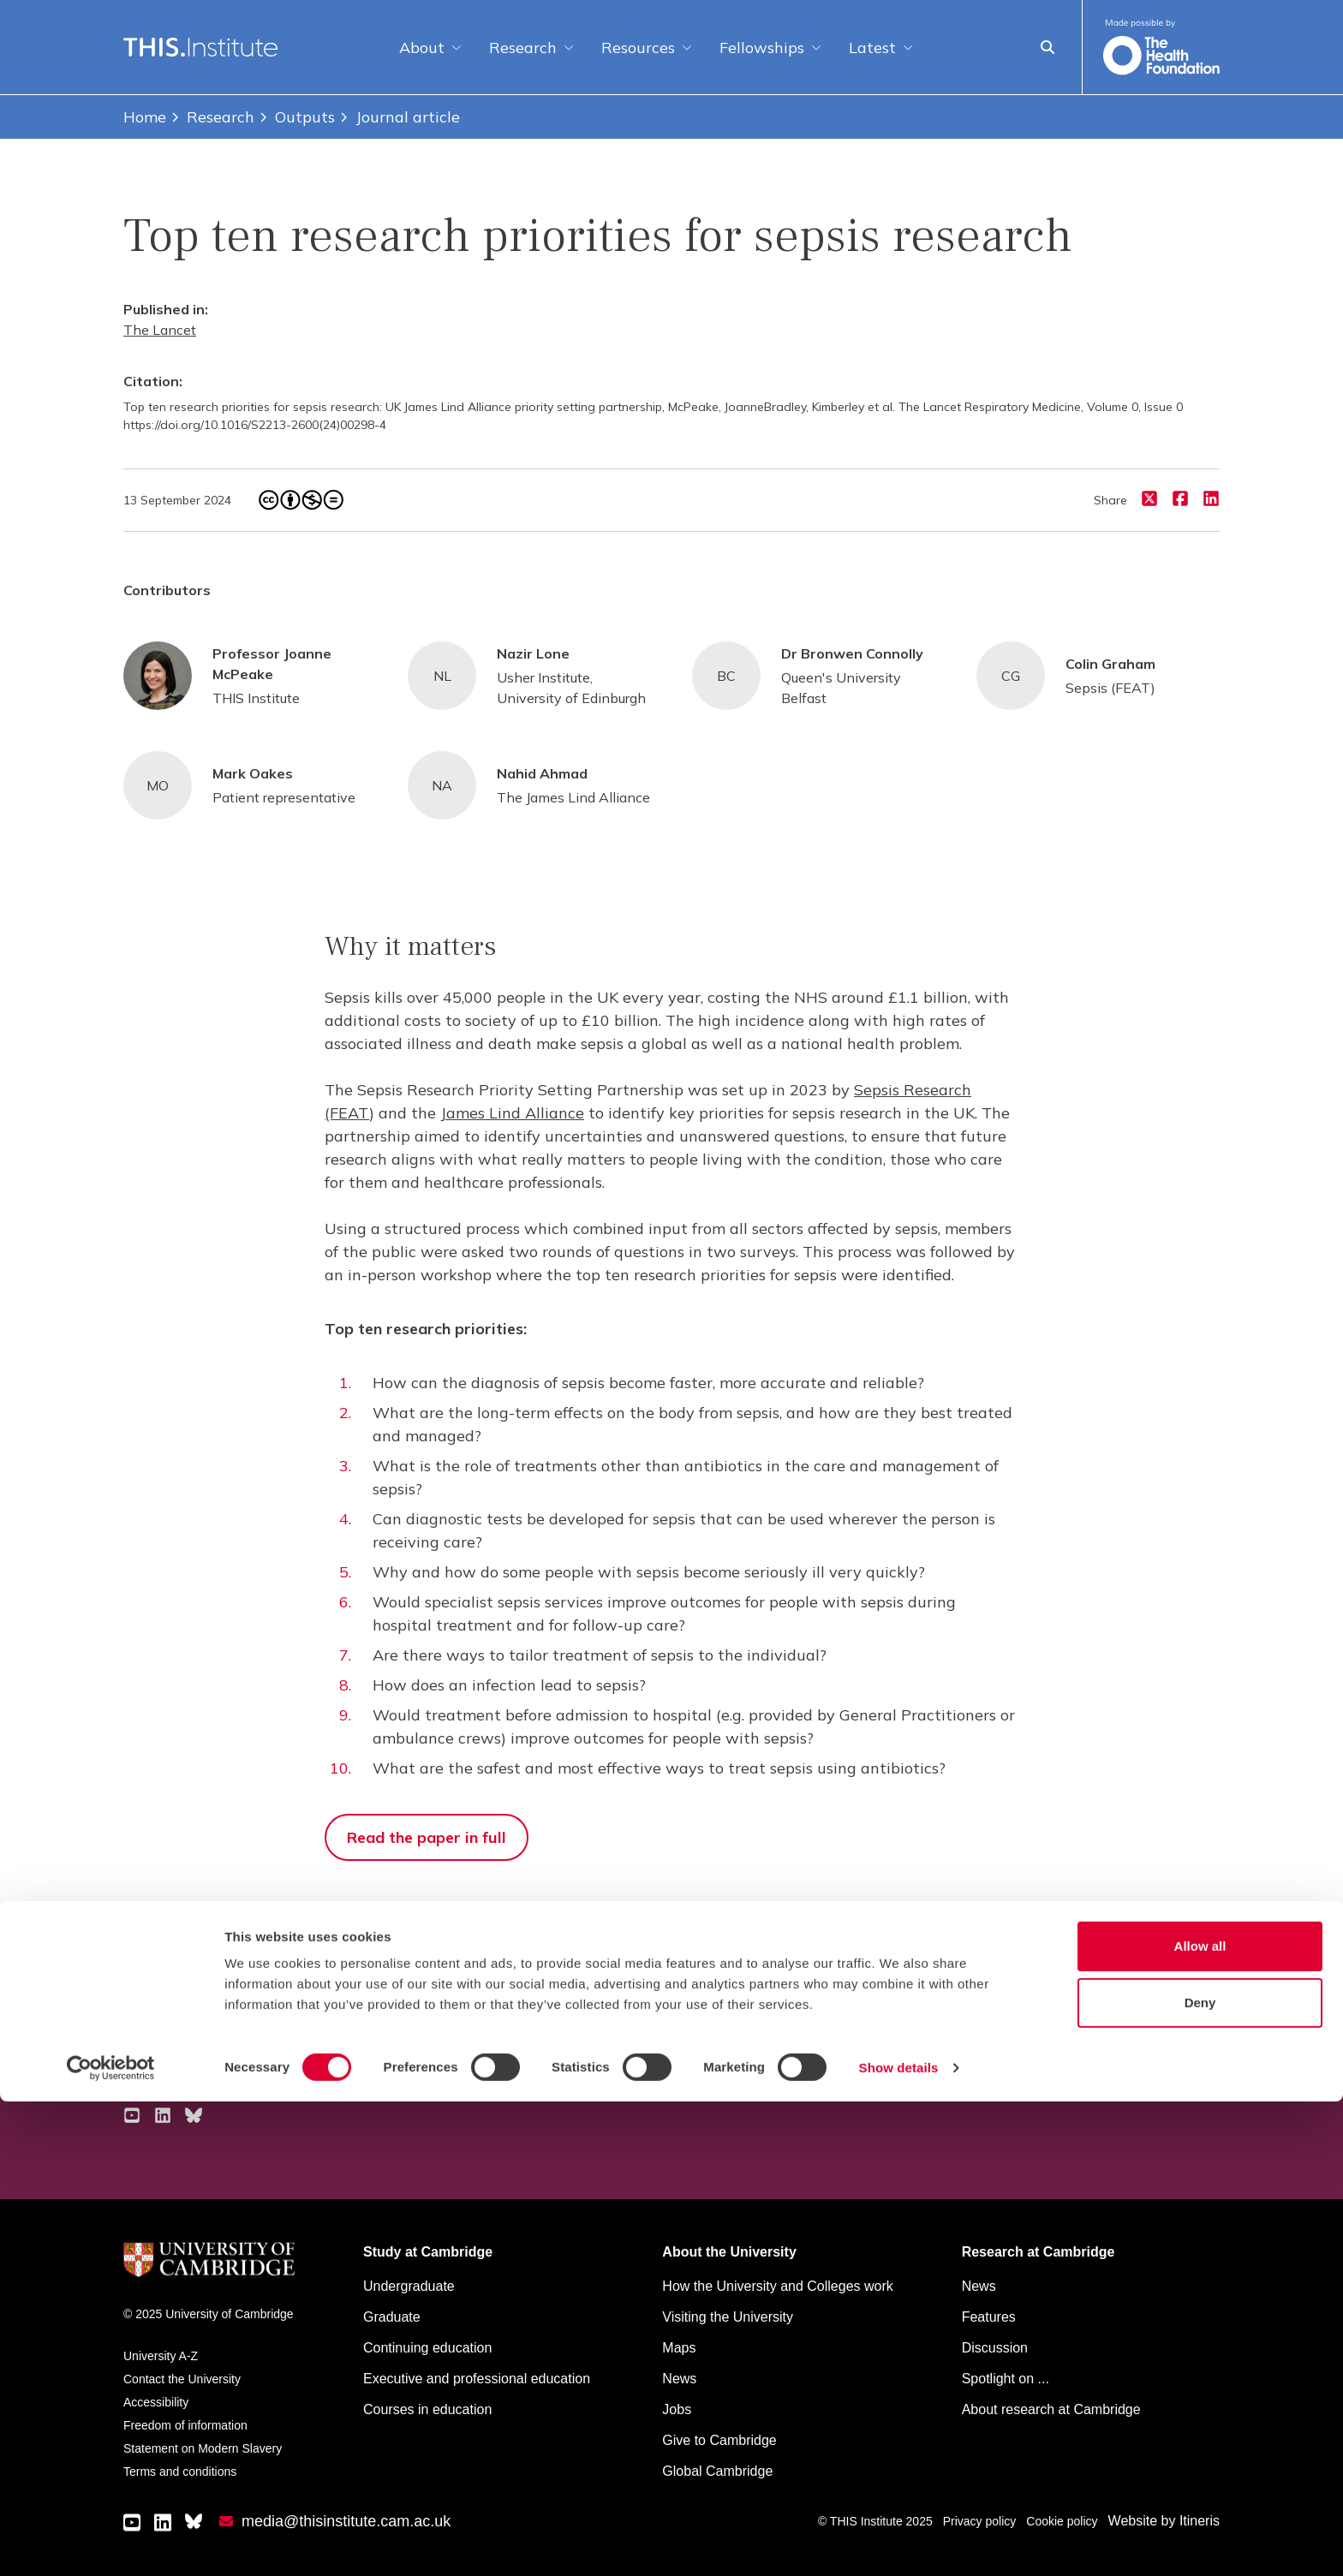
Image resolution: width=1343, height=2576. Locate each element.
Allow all (1200, 2420)
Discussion (995, 2347)
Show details (899, 2542)
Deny (1200, 2477)
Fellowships (770, 47)
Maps (678, 2347)
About (430, 47)
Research (531, 47)
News (979, 2286)
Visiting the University (727, 2317)
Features (989, 2317)
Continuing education (427, 2347)
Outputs (296, 117)
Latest (881, 47)
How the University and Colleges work (777, 2286)
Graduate (392, 2317)
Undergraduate (409, 2286)
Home (144, 117)
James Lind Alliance (512, 1113)
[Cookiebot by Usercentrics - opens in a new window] (111, 2542)
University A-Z (160, 2356)
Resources (646, 47)
